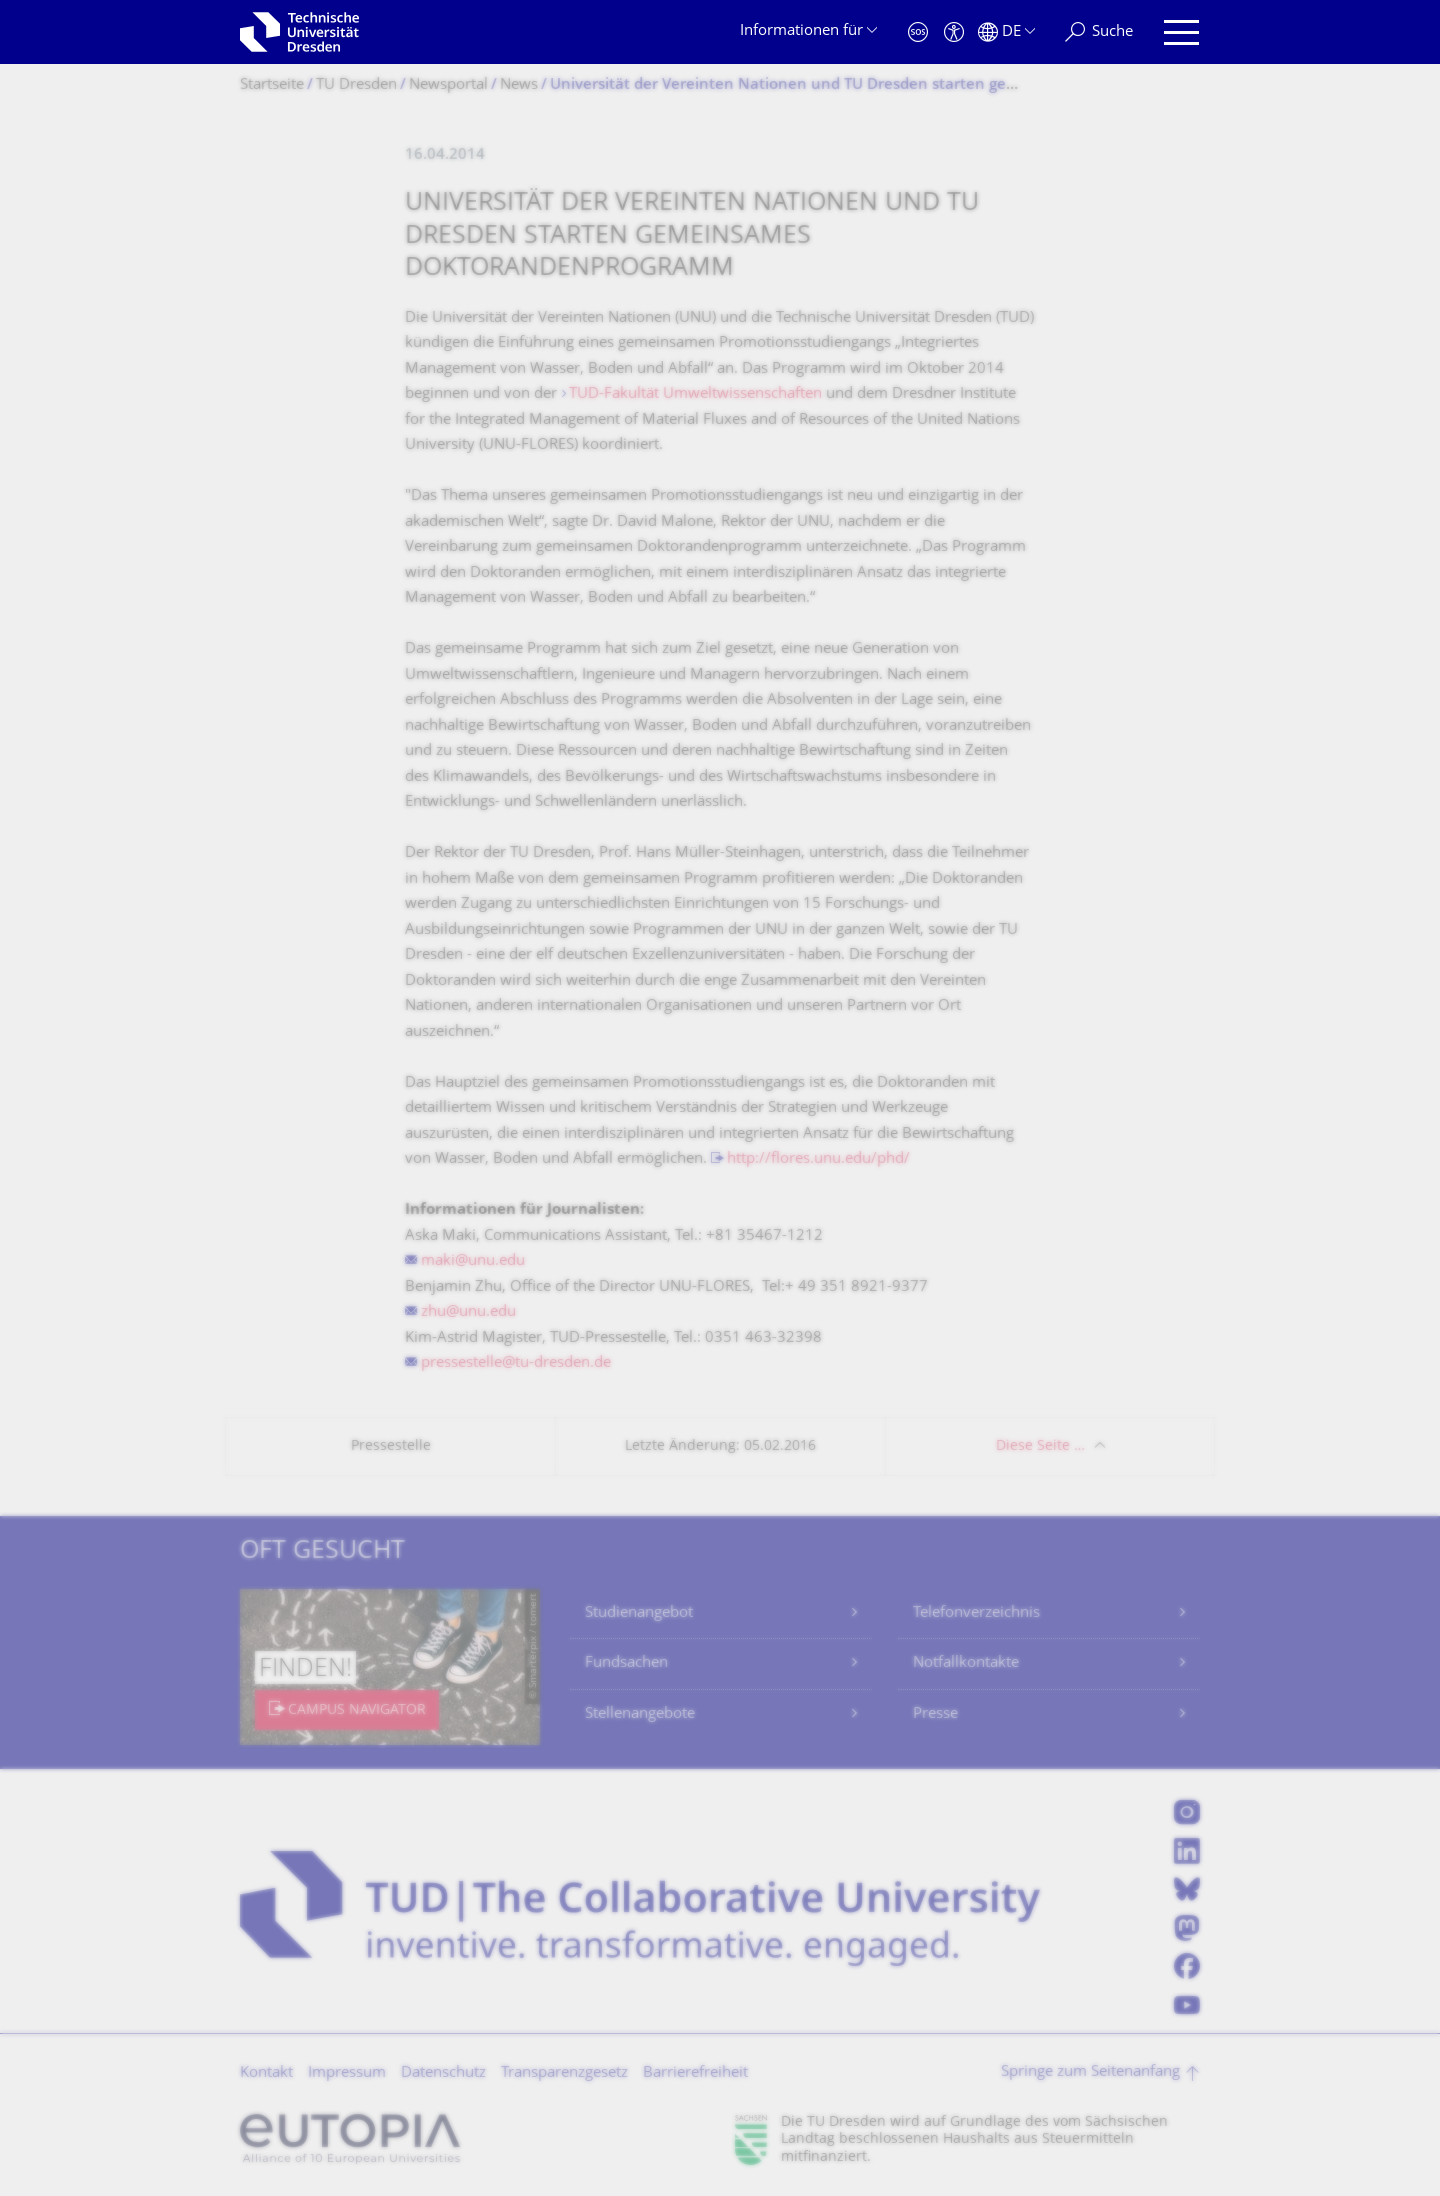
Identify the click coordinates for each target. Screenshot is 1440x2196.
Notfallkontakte (966, 1663)
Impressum (347, 2073)
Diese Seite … (1040, 1446)
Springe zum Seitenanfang (1090, 2072)
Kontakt (266, 2073)
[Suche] (1099, 32)
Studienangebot (639, 1613)
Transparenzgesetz (564, 2073)
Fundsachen (626, 1663)
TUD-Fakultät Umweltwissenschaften (695, 394)
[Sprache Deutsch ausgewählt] (1006, 32)
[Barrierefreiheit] (954, 32)
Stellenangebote (640, 1714)
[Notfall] (918, 32)
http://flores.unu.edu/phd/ (818, 1159)
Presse (935, 1714)
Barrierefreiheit (695, 2073)
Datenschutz (443, 2073)
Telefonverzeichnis (976, 1613)
